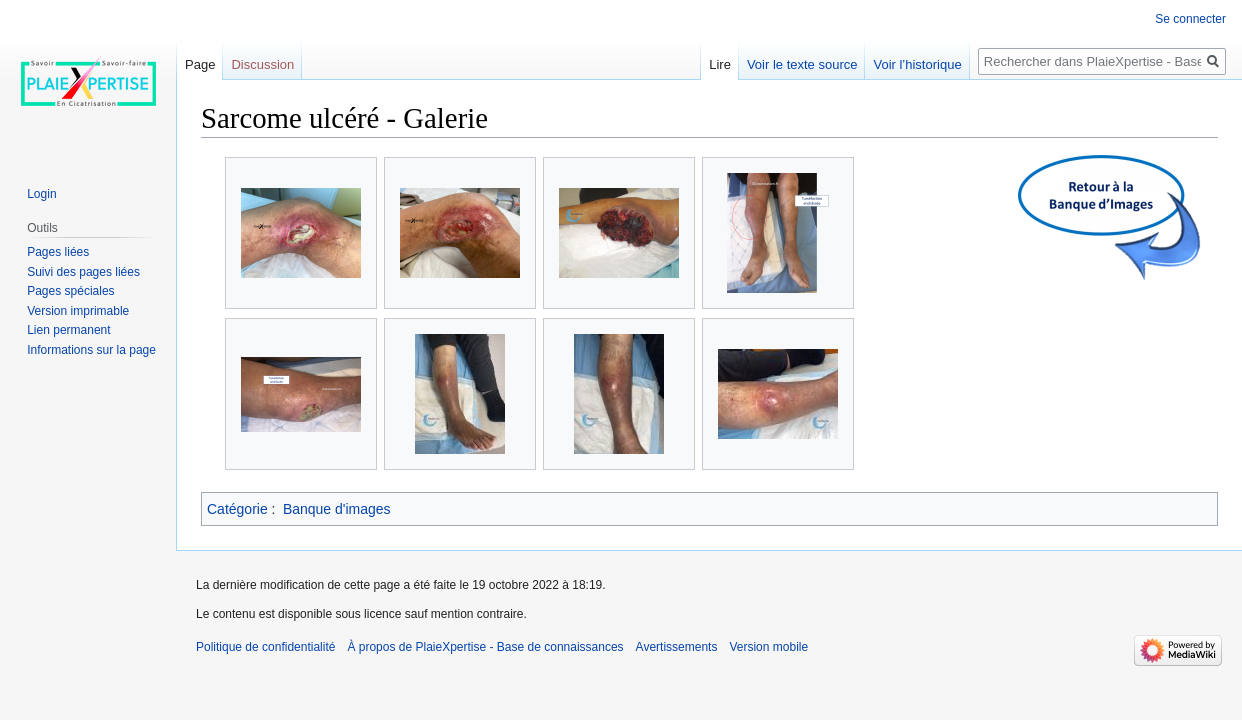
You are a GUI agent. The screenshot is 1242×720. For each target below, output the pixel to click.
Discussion (262, 64)
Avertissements (677, 647)
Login (41, 194)
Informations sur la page (91, 350)
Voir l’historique (917, 64)
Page (200, 64)
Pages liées (58, 252)
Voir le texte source (802, 64)
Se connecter (1190, 19)
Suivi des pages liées (83, 272)
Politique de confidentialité (265, 647)
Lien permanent (68, 330)
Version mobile (768, 647)
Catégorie (237, 509)
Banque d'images (337, 509)
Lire (720, 64)
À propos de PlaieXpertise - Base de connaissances (485, 647)
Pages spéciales (70, 291)
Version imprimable (78, 311)
